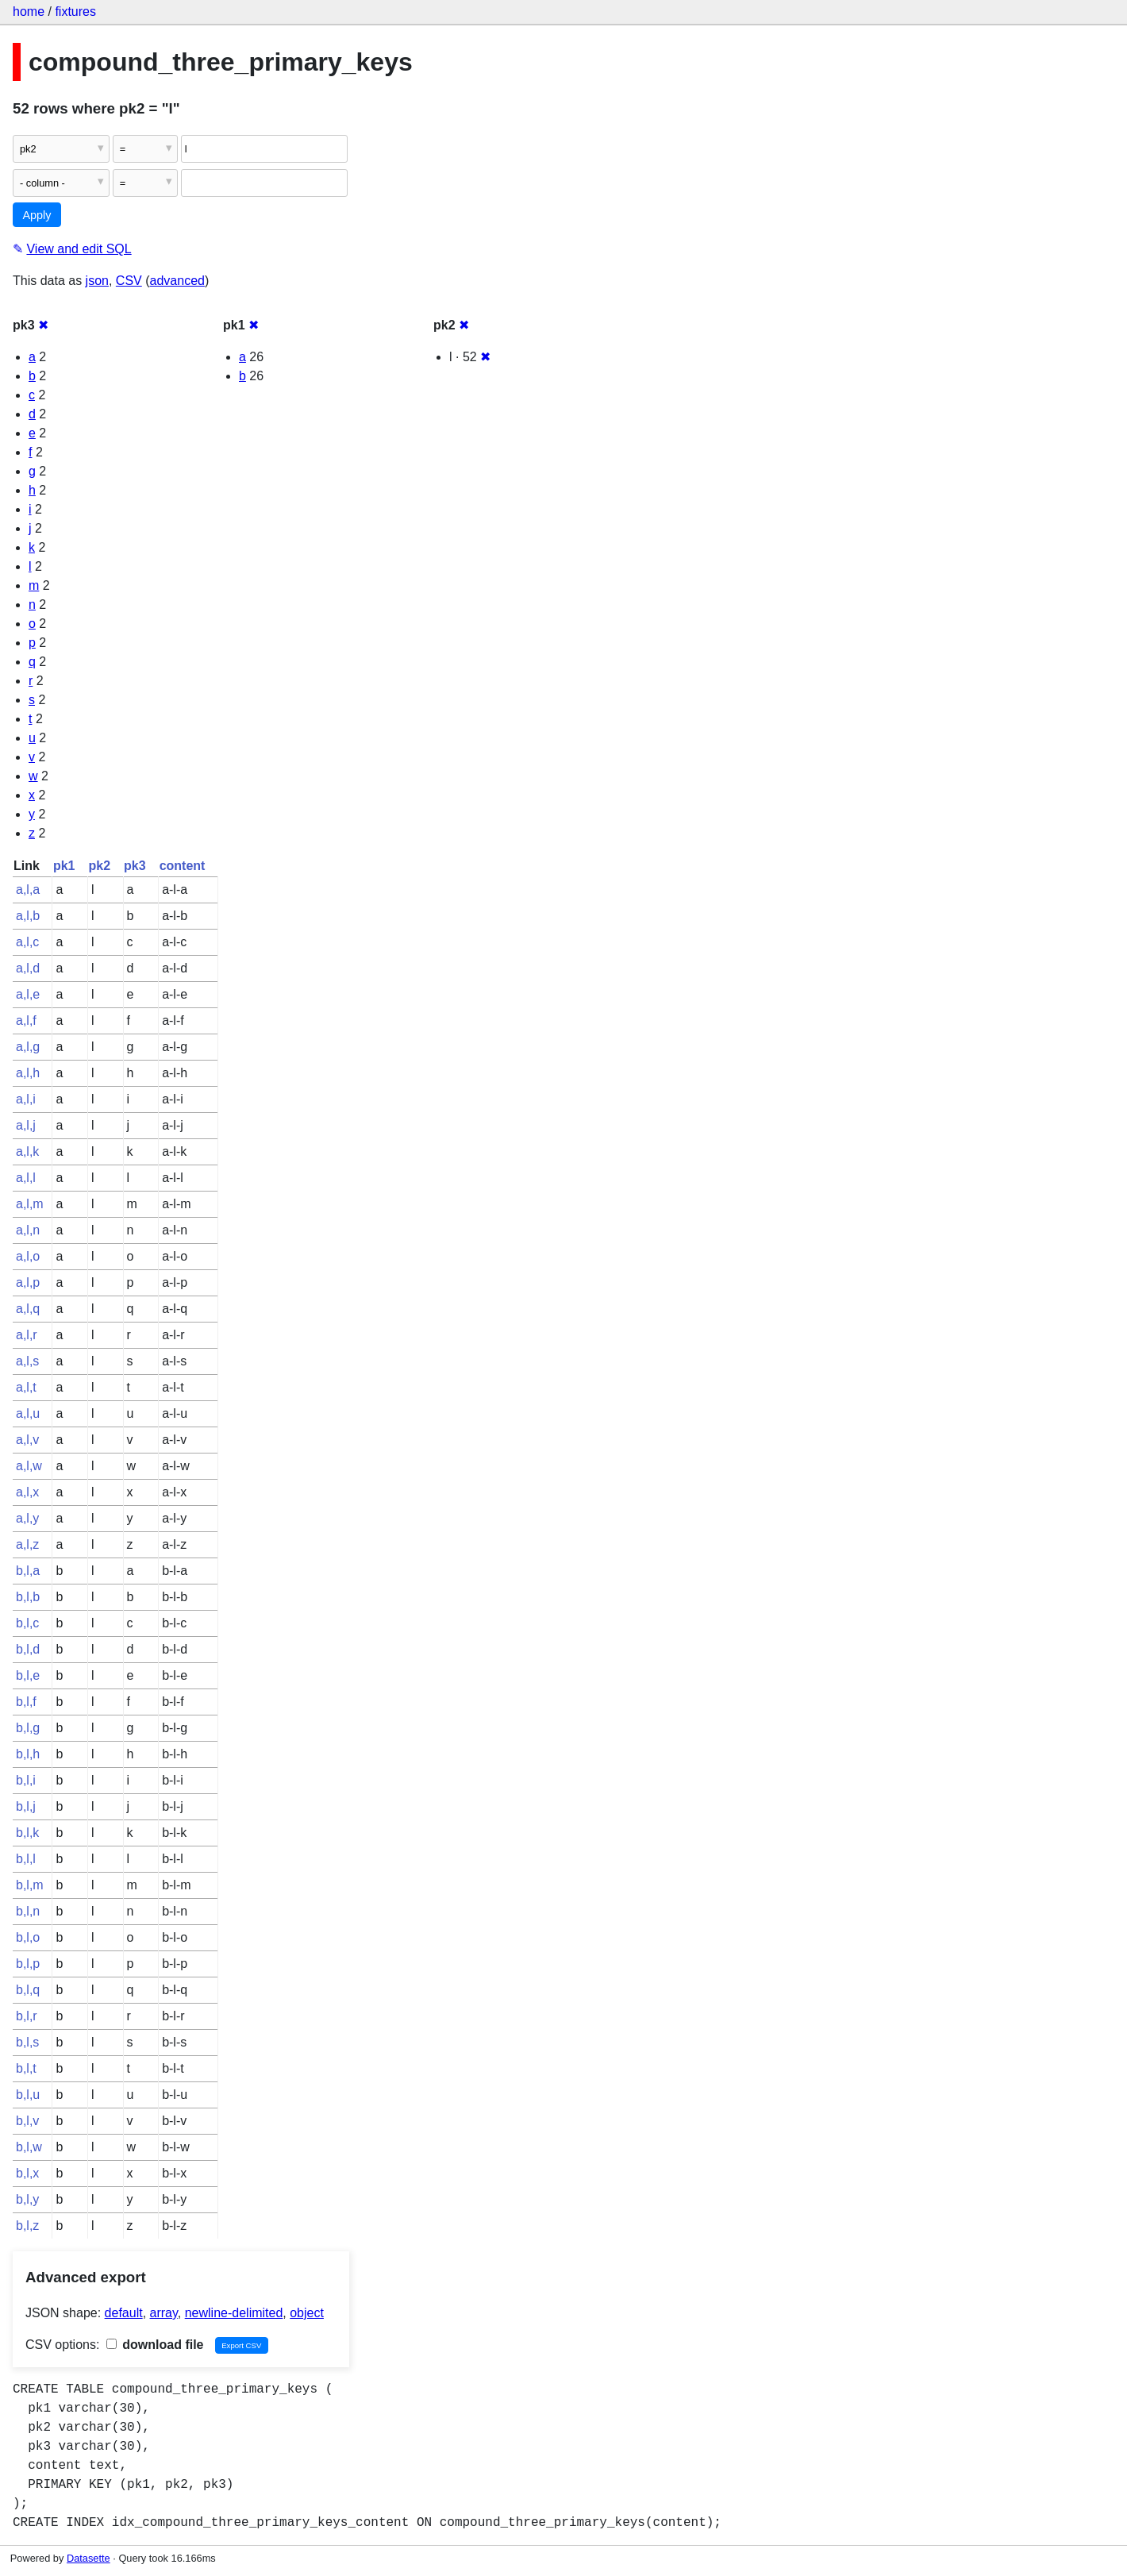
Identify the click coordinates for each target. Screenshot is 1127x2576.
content (183, 865)
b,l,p (28, 1963)
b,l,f (26, 1701)
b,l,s (27, 2042)
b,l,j (26, 1806)
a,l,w (29, 1466)
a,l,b (28, 915)
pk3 (135, 865)
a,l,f (26, 1020)
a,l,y (27, 1518)
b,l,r (26, 2016)
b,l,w (29, 2147)
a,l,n (28, 1230)
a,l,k (27, 1151)
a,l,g (28, 1046)
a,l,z (27, 1544)
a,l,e (28, 994)
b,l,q (28, 1989)
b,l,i (26, 1780)
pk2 (99, 865)
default (124, 2313)
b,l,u (28, 2094)
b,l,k (27, 1832)
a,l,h (28, 1073)
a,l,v (27, 1439)
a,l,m (30, 1204)
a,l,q (28, 1308)
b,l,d (28, 1649)
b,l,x (27, 2173)
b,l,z (27, 2225)
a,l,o (28, 1256)
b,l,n (28, 1911)
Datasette (88, 2558)
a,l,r (26, 1335)
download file (155, 2344)
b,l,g (28, 1728)
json (97, 280)
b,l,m (30, 1885)
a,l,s (27, 1361)
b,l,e (28, 1675)
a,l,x (27, 1492)
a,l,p (28, 1282)
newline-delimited (234, 2313)
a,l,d (28, 968)
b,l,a (28, 1570)
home (28, 11)
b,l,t (26, 2068)
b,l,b (28, 1597)
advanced (177, 280)
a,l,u (28, 1413)
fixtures (75, 11)
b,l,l (26, 1859)
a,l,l (26, 1177)
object (307, 2313)
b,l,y (27, 2199)
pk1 (64, 865)
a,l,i (26, 1099)
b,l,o (28, 1937)
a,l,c (27, 942)
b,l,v (27, 2120)
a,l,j (26, 1125)
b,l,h (28, 1754)
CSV (129, 280)
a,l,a (28, 889)
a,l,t (26, 1387)
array (164, 2313)
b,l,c (27, 1623)
